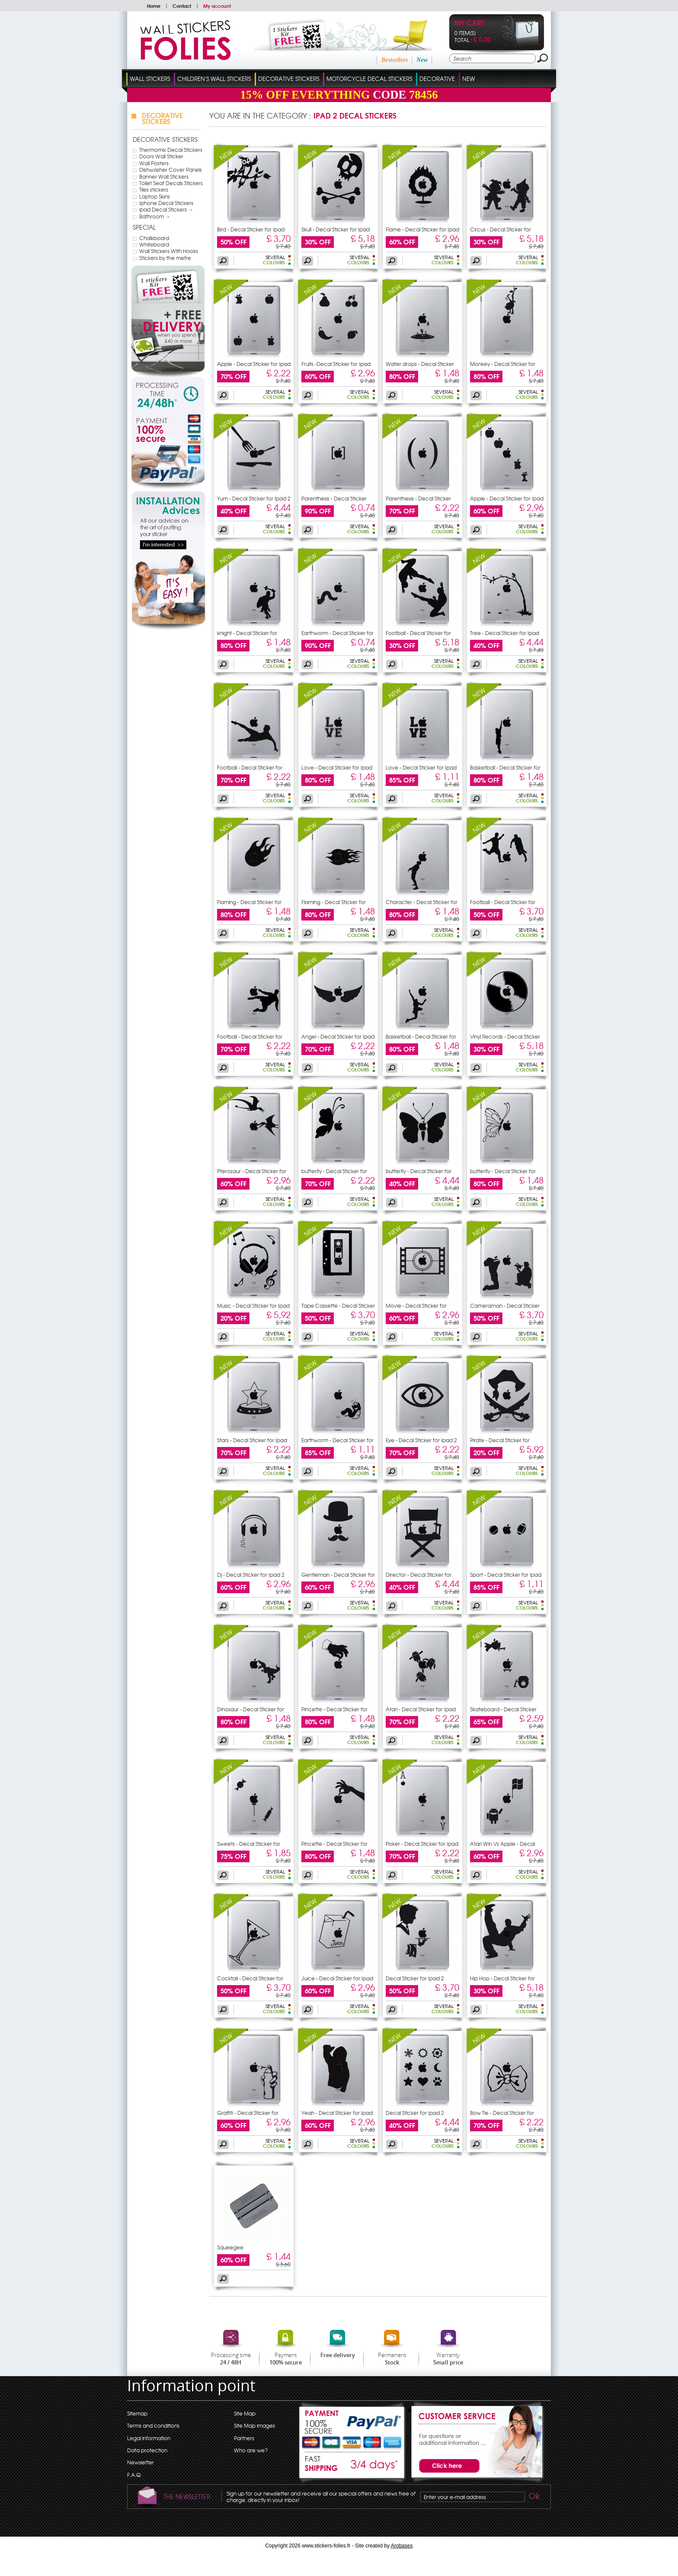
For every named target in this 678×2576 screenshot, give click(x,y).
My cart (469, 23)
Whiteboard (154, 244)
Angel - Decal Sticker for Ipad (337, 1036)
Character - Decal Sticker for (421, 902)
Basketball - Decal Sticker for (505, 767)
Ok (533, 2497)
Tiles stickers (153, 189)
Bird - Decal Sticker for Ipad (251, 229)
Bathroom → (154, 216)
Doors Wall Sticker (161, 156)
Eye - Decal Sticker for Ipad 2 (421, 1440)
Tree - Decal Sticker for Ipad (504, 633)
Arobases (402, 2546)
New (422, 60)
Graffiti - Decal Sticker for (247, 2113)
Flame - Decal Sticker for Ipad (422, 229)
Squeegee (230, 2247)
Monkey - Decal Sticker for (502, 364)
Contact (182, 6)
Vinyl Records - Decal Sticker (505, 1036)
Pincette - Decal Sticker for (334, 1709)
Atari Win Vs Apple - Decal (502, 1844)
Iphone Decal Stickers (166, 203)
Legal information (148, 2438)
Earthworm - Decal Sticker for (337, 633)
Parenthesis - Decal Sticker (334, 498)
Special (144, 227)
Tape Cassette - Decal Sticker (338, 1305)
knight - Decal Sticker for (247, 633)
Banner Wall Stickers (164, 176)
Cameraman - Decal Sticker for (505, 1308)
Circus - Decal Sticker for (500, 229)
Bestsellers (394, 60)
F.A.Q (134, 2475)
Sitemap (137, 2413)
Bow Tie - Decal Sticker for (502, 2113)
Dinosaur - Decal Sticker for (250, 1709)
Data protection (147, 2450)
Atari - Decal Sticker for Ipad (421, 1709)
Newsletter (140, 2462)
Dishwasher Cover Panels (170, 170)
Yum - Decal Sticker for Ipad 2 (254, 498)
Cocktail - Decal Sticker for (250, 1978)
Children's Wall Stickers (214, 78)
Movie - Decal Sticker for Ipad (416, 1308)
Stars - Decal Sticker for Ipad (252, 1440)
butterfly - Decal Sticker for (334, 1171)
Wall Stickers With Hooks (168, 251)
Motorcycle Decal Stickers (369, 78)
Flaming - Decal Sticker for (249, 902)
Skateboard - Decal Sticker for (503, 1711)
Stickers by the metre (165, 258)
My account (217, 6)
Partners (244, 2438)
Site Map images (254, 2425)
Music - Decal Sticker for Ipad (253, 1305)
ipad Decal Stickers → (166, 209)
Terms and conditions (153, 2425)
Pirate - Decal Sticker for (500, 1440)
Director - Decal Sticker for (418, 1574)
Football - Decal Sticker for (418, 633)
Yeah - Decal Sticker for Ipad (337, 2113)
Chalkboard (154, 238)
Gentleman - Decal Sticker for (338, 1574)
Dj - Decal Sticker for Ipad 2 (251, 1574)
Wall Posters (154, 163)
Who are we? (251, 2450)
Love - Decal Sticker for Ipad (336, 767)
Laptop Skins (154, 196)
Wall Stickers (150, 78)
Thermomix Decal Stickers (170, 150)
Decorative (437, 78)
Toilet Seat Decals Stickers (171, 183)
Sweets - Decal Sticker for (248, 1844)
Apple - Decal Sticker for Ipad (254, 364)
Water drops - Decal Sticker (420, 364)
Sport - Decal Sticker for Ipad (505, 1574)
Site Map (245, 2413)
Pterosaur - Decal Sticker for (251, 1171)
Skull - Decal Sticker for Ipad (335, 229)
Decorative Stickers (288, 78)
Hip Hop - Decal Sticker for (502, 1978)
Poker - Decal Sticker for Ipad (422, 1844)
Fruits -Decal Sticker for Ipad (336, 364)
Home (153, 6)
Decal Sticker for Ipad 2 (415, 1978)
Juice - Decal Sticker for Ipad (337, 1978)
